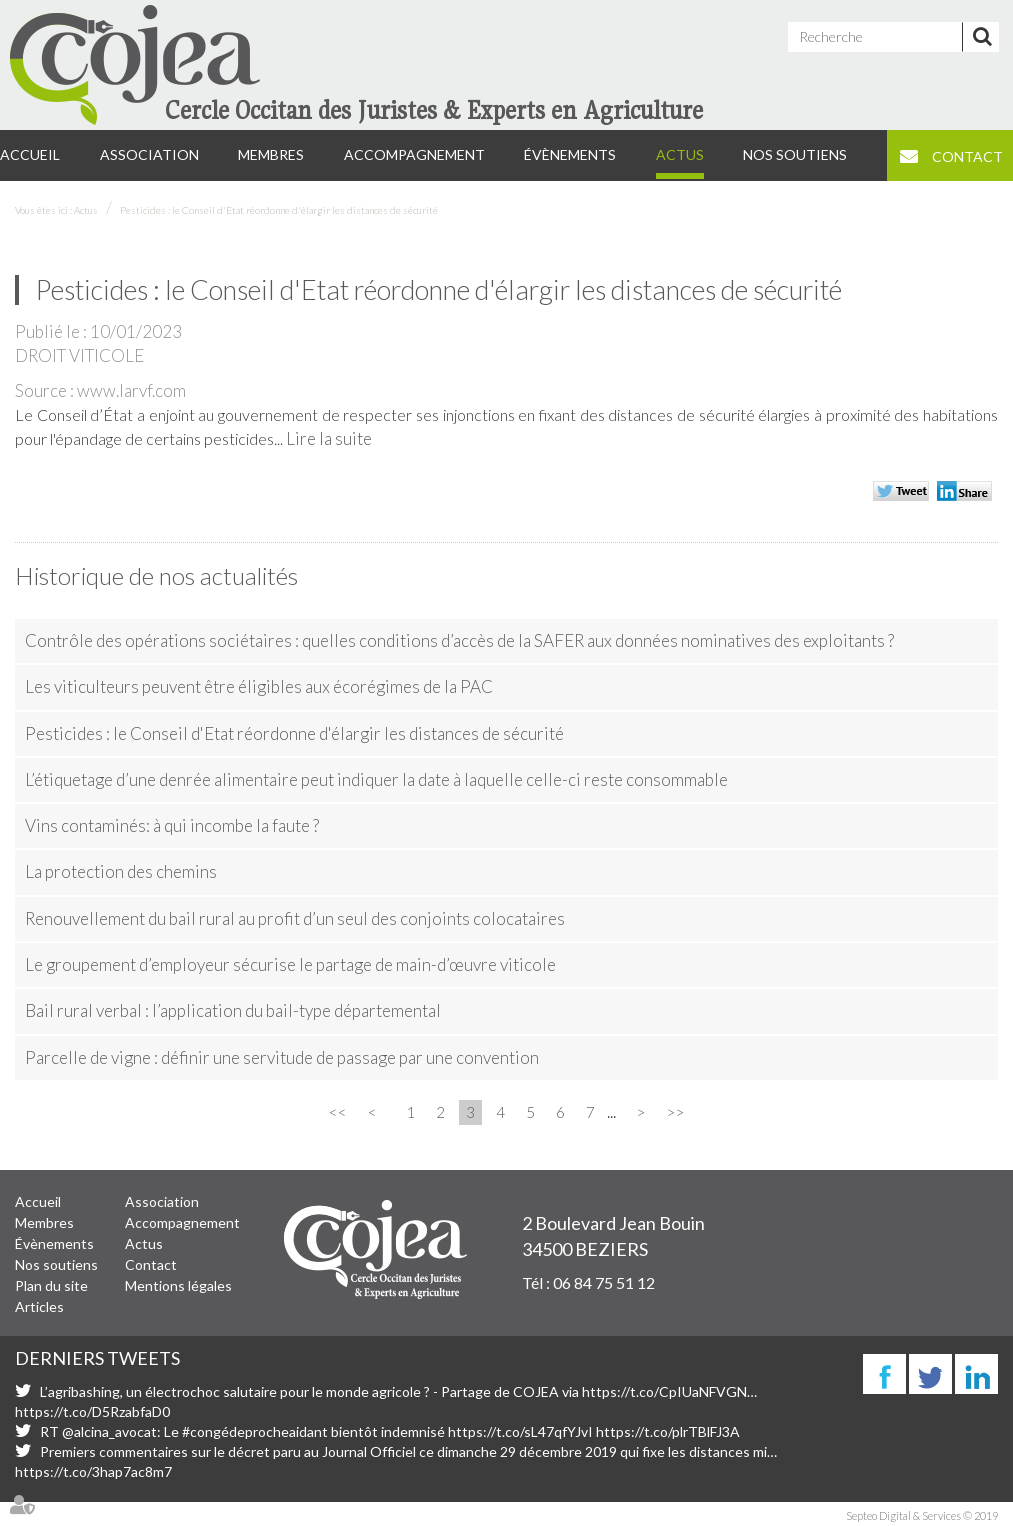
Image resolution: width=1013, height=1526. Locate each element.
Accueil (30, 154)
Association (149, 154)
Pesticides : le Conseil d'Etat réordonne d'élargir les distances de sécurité (279, 210)
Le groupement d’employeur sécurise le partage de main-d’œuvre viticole (290, 964)
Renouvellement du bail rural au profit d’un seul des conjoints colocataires (295, 918)
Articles (39, 1306)
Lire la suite (329, 438)
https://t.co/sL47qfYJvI (520, 1431)
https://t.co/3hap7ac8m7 (93, 1471)
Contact (967, 156)
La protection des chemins (121, 871)
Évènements (570, 154)
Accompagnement (414, 154)
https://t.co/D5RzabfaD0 (92, 1411)
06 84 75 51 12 (604, 1282)
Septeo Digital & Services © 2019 (922, 1515)
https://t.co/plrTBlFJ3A (668, 1431)
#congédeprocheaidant (255, 1431)
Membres (271, 154)
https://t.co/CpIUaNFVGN (664, 1391)
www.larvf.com (131, 390)
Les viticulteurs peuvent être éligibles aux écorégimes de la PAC (259, 686)
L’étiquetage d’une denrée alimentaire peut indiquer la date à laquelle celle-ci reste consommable (376, 779)
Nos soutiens (795, 154)
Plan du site (51, 1285)
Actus (680, 154)
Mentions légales (178, 1285)
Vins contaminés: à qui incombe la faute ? (172, 825)
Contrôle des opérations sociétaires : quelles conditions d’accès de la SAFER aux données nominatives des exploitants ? (459, 640)
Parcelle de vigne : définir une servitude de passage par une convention (282, 1057)
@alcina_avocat (109, 1431)
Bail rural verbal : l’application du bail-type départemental (233, 1010)
